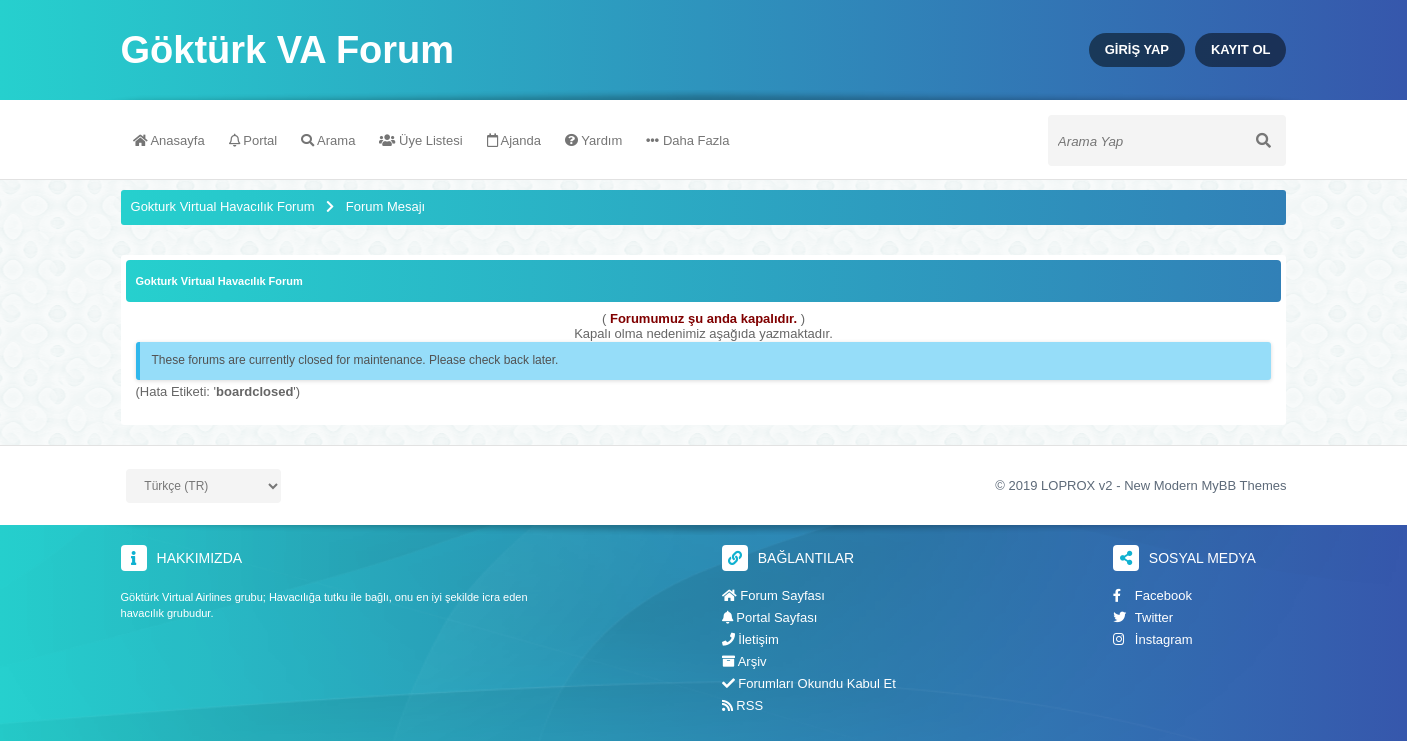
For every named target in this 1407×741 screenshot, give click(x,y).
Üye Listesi (420, 140)
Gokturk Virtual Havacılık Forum (223, 206)
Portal (253, 140)
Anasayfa (169, 140)
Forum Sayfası (773, 595)
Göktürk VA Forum (288, 50)
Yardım (593, 140)
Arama (328, 140)
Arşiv (744, 661)
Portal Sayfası (770, 617)
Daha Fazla (687, 140)
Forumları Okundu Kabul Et (809, 683)
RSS (742, 705)
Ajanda (514, 140)
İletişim (750, 639)
